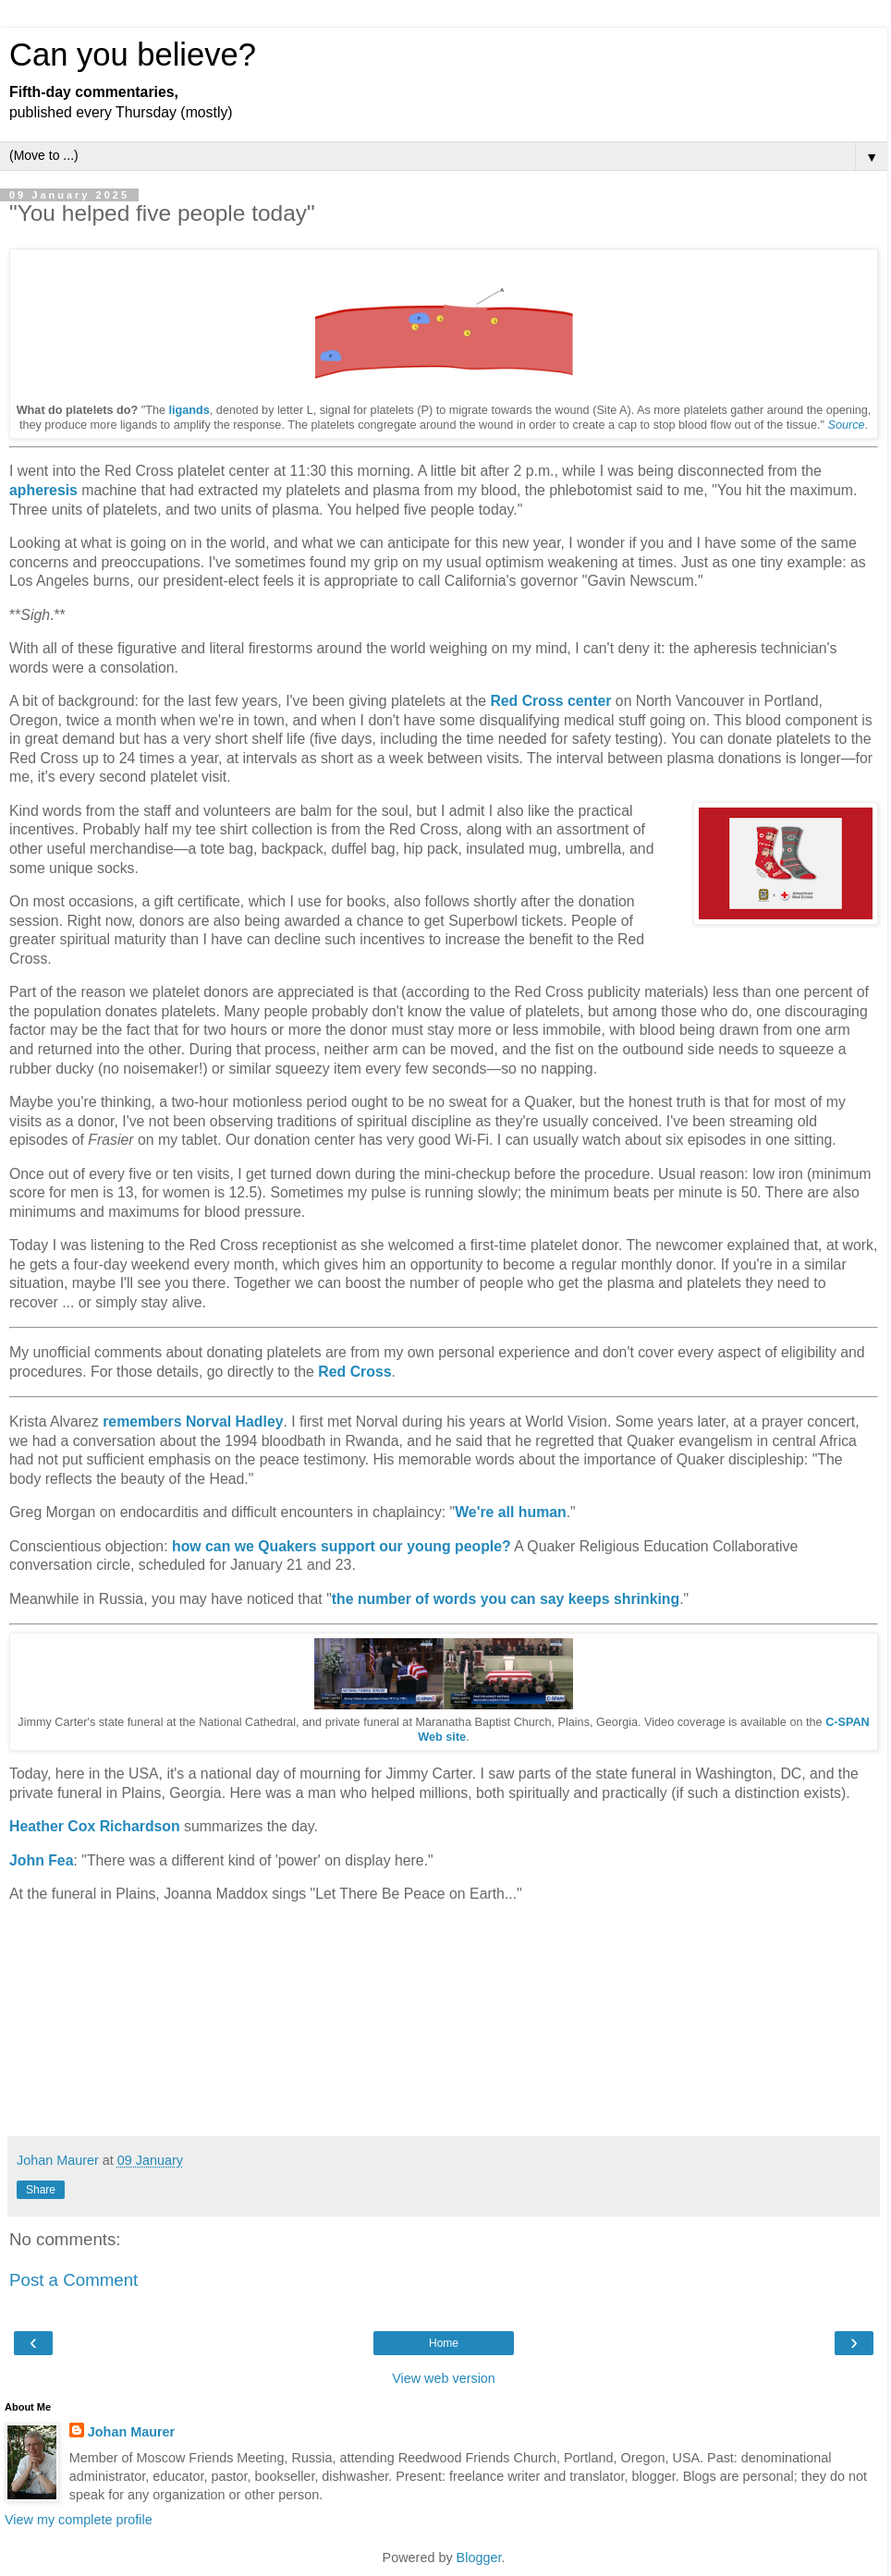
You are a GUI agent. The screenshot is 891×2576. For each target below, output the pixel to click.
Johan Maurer (131, 2431)
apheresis (43, 490)
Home (443, 2343)
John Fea (41, 1860)
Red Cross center (550, 701)
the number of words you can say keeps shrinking (505, 1599)
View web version (443, 2378)
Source (845, 425)
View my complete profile (79, 2519)
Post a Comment (73, 2280)
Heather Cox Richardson (94, 1826)
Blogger (479, 2557)
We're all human (510, 1512)
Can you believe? (132, 54)
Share (40, 2189)
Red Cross (354, 1371)
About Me (28, 2406)
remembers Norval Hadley (193, 1421)
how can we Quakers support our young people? (341, 1546)
